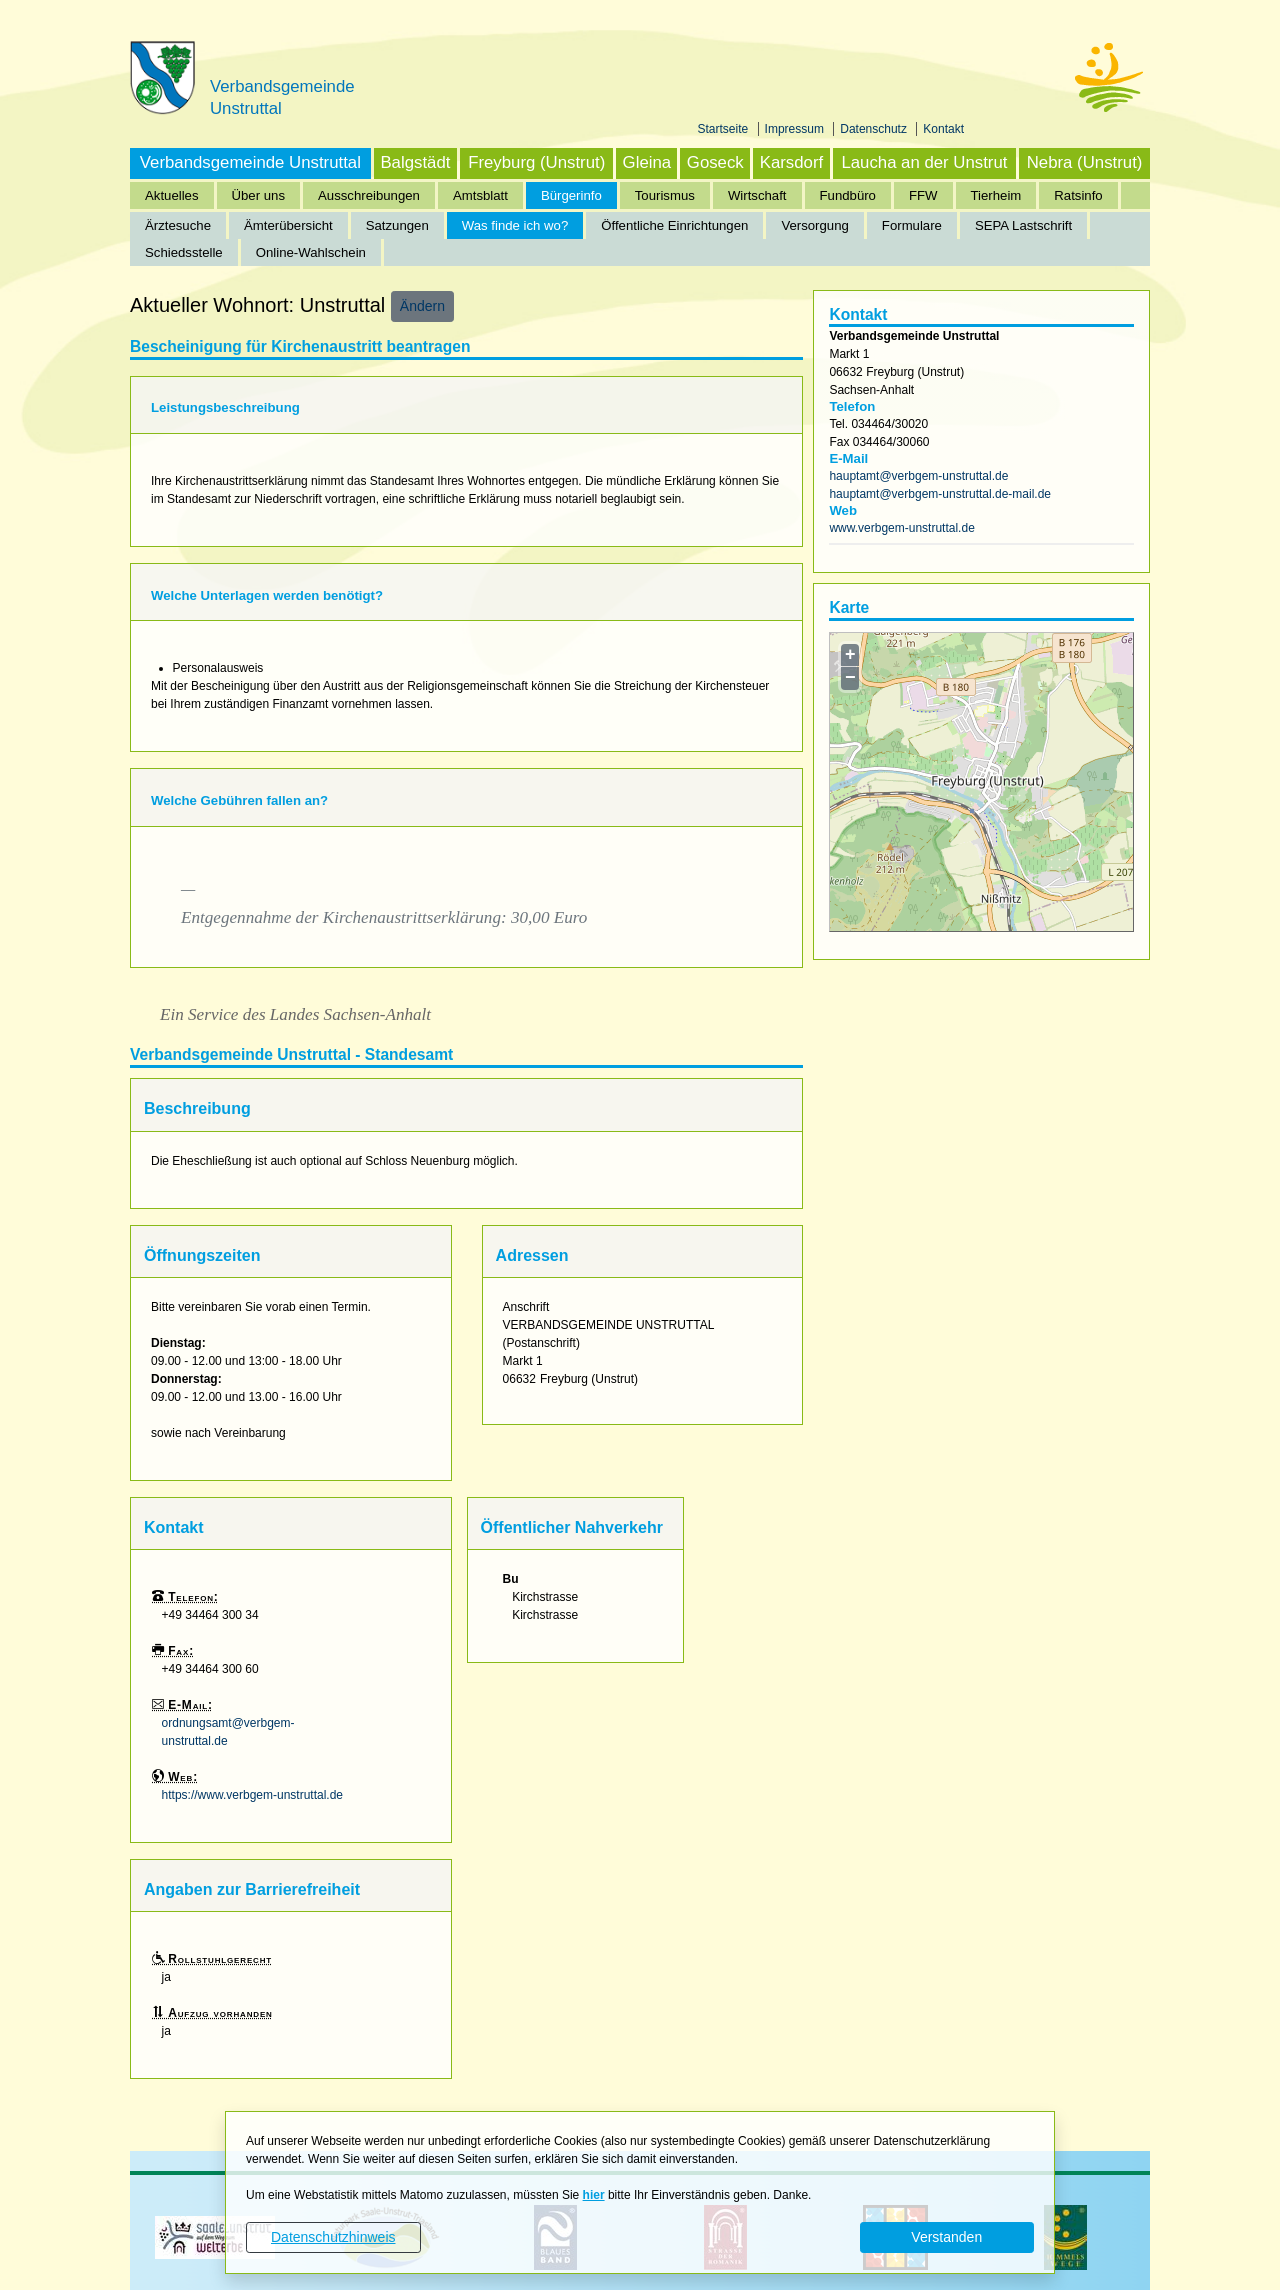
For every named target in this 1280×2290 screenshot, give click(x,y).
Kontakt (943, 129)
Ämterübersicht (288, 225)
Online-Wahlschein (311, 252)
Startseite (725, 129)
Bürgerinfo (571, 195)
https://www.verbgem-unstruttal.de (252, 1795)
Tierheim (996, 195)
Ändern (422, 306)
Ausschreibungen (369, 195)
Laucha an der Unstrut (924, 162)
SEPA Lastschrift (1023, 225)
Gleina (647, 162)
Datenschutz (875, 129)
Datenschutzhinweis (333, 2237)
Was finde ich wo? (515, 225)
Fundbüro (848, 195)
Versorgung (814, 225)
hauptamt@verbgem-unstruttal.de (918, 476)
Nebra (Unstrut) (1085, 162)
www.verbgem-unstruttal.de (901, 528)
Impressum (796, 129)
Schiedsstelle (184, 252)
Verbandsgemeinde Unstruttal (250, 162)
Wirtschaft (757, 195)
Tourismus (665, 195)
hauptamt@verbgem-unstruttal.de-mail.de (940, 494)
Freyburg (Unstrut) (536, 162)
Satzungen (397, 225)
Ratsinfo (1078, 195)
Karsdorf (791, 162)
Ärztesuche (178, 225)
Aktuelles (172, 195)
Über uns (259, 195)
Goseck (715, 162)
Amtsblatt (480, 195)
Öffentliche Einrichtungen (674, 225)
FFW (923, 195)
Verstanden (946, 2237)
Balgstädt (415, 162)
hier (594, 2195)
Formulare (912, 225)
